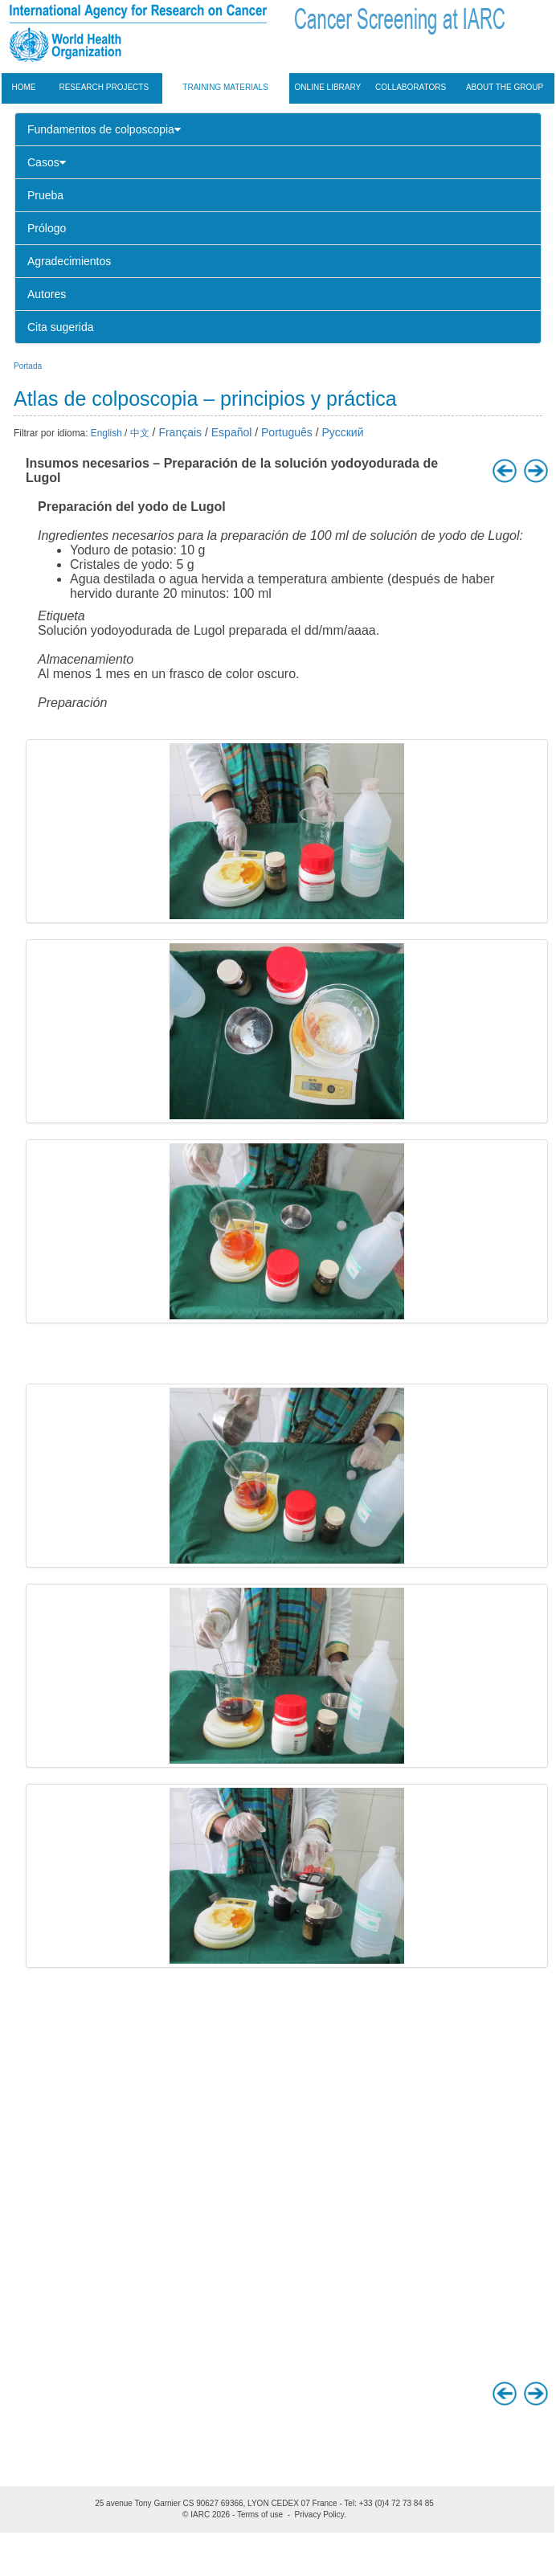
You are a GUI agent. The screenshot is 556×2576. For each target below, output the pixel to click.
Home (24, 87)
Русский (343, 432)
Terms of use (260, 2514)
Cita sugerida (60, 327)
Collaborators (410, 87)
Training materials (225, 87)
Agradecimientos (69, 261)
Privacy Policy (320, 2514)
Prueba (45, 195)
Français (180, 432)
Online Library (328, 87)
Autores (46, 294)
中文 (139, 433)
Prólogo (46, 228)
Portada (28, 366)
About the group (504, 87)
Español (231, 432)
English (106, 433)
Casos (46, 162)
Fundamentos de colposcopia (104, 129)
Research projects (104, 87)
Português (287, 432)
